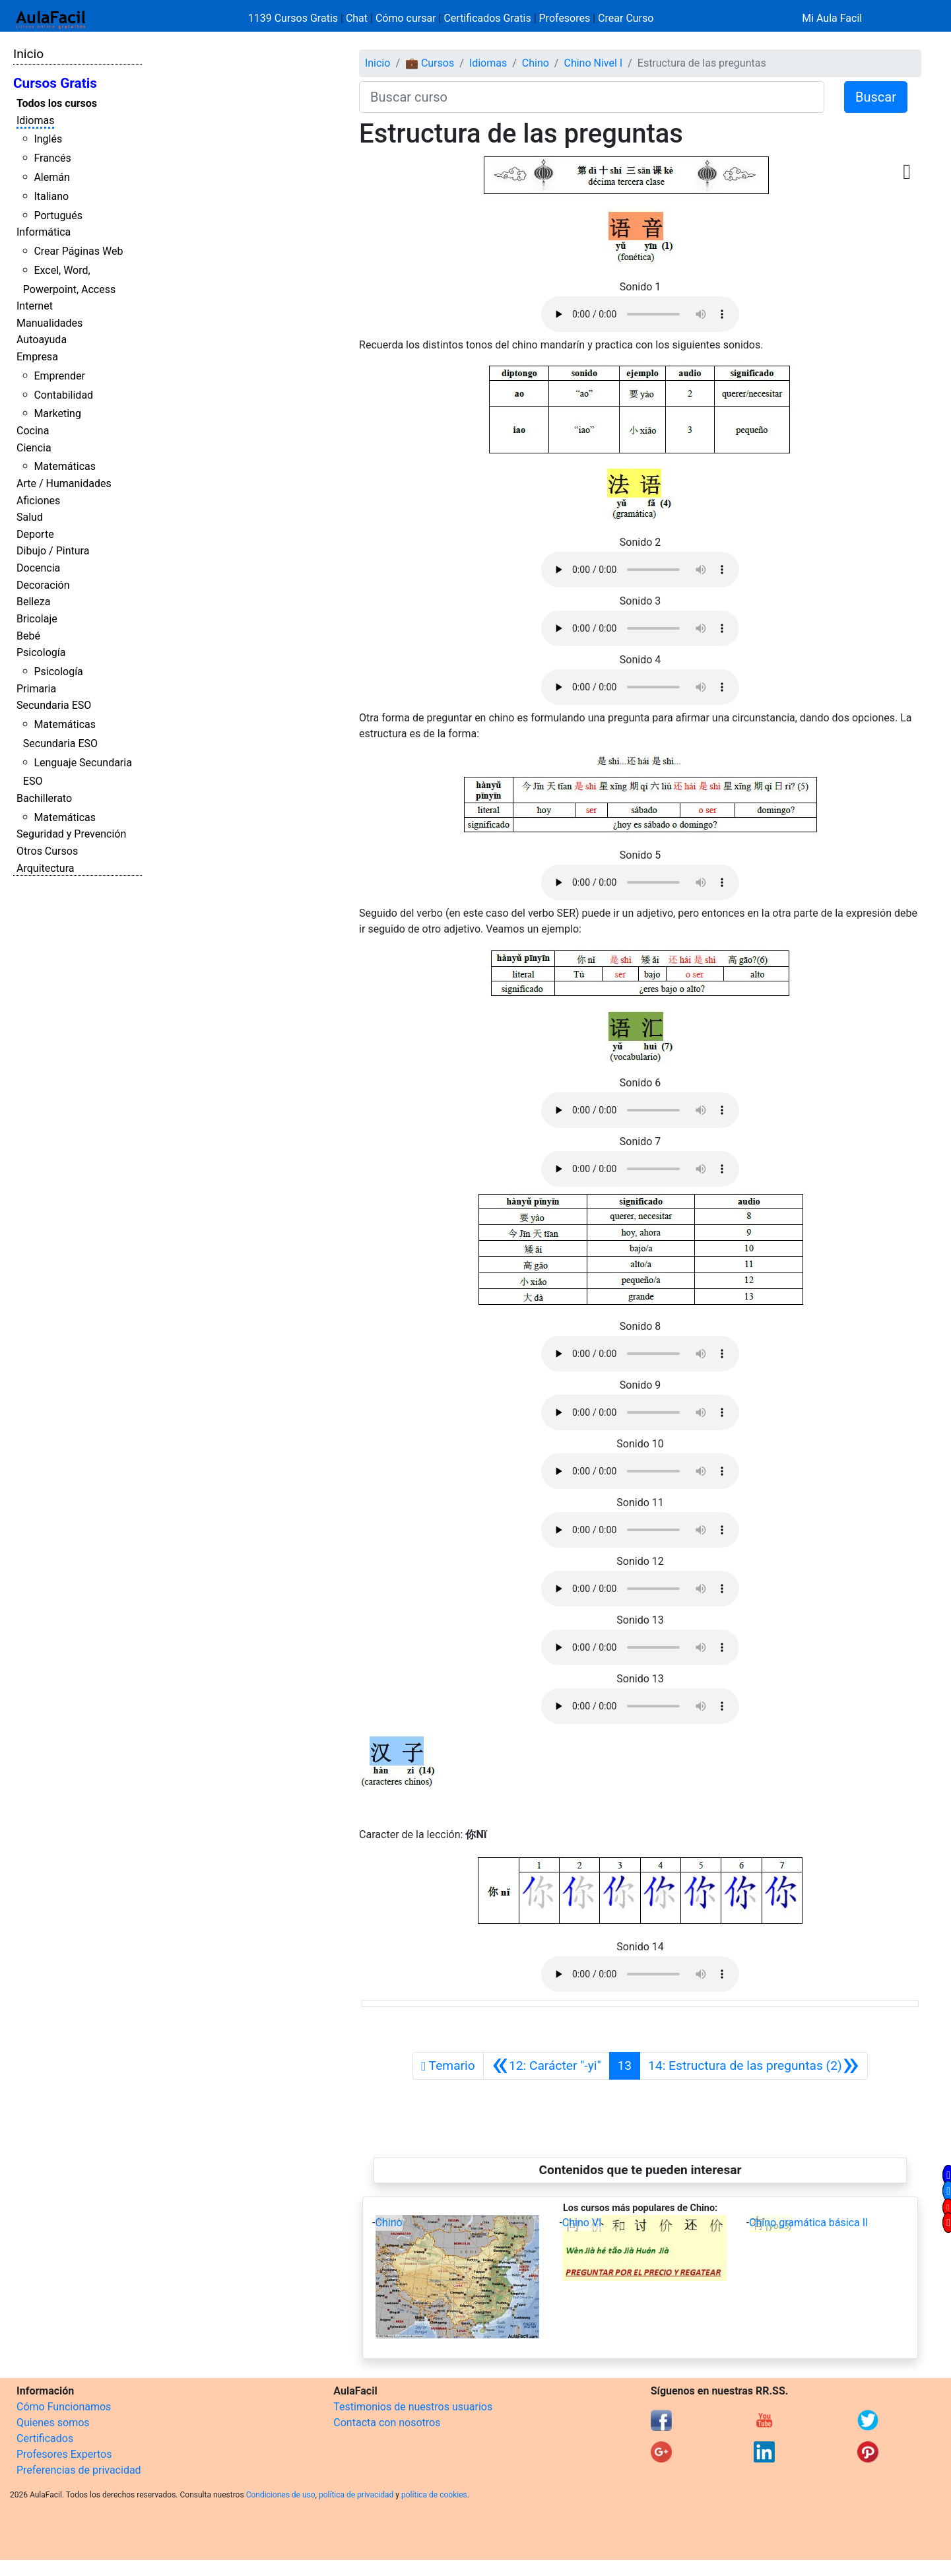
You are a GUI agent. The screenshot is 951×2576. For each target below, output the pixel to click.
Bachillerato (44, 798)
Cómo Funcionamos (63, 2406)
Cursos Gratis (55, 83)
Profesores (565, 18)
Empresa (37, 356)
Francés (52, 158)
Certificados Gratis (487, 18)
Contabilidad (63, 395)
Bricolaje (36, 618)
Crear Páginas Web (78, 251)
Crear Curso (625, 18)
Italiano (51, 196)
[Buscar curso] (591, 97)
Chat (357, 18)
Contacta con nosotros (386, 2422)
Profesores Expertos (64, 2454)
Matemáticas (65, 466)
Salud (29, 517)
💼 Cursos (429, 63)
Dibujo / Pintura (52, 551)
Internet (34, 306)
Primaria (36, 688)
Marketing (57, 413)
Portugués (58, 215)
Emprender (59, 376)
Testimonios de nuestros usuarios (412, 2406)
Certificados (44, 2438)
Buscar (875, 97)
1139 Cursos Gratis (294, 18)
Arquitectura (45, 868)
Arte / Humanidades (64, 483)
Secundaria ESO (53, 705)
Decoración (43, 585)
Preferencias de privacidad (78, 2470)
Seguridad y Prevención (71, 834)
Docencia (38, 568)
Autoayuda (41, 339)
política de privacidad (356, 2494)
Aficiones (38, 500)
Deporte (35, 534)
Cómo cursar (406, 18)
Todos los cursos (56, 103)
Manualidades (49, 323)
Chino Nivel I (593, 63)
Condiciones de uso (280, 2494)
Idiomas (35, 120)
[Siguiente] (753, 2066)
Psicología (40, 652)
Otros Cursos (47, 851)
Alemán (51, 177)
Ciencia (33, 448)
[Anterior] (546, 2066)
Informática (43, 232)
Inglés (48, 139)
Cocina (32, 430)
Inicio (28, 53)
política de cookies (434, 2494)
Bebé (28, 636)
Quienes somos (53, 2422)
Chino (535, 63)
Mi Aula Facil (832, 18)
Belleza (33, 601)
